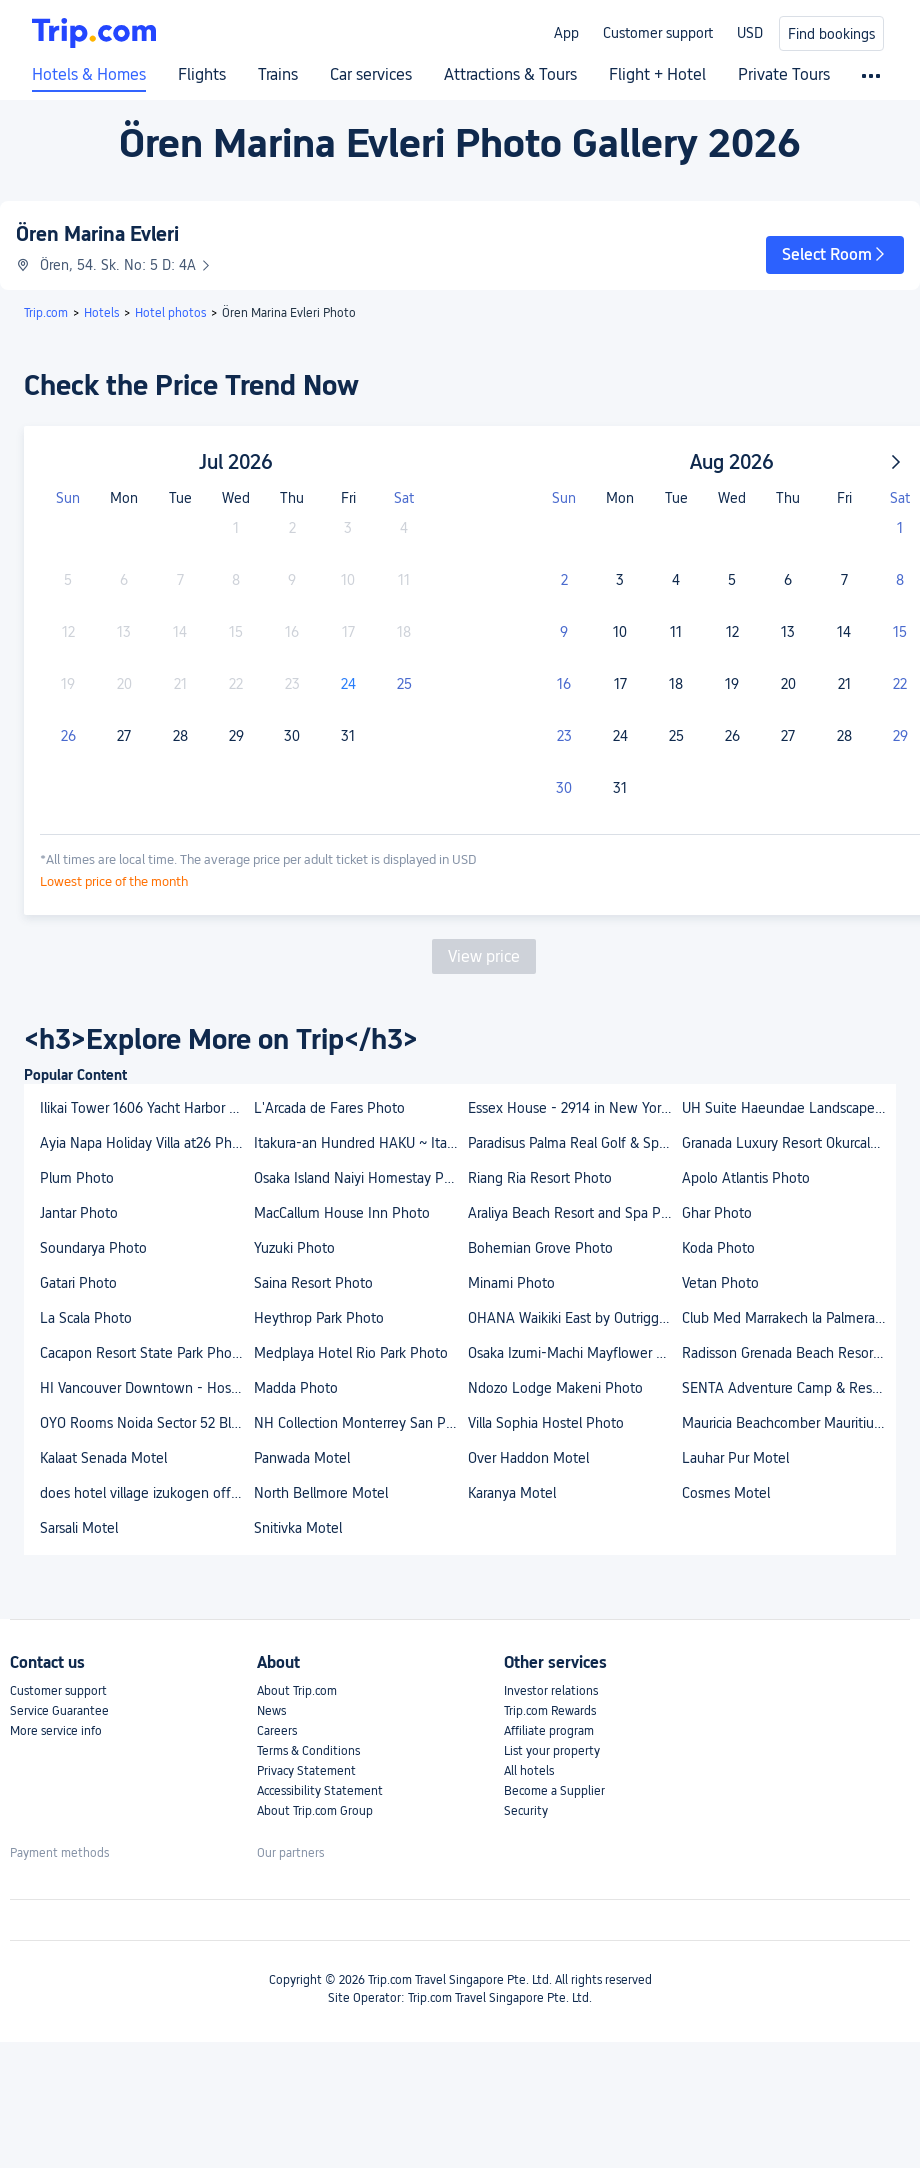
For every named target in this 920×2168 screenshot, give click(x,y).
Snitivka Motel (298, 1528)
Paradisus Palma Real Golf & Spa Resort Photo (574, 1143)
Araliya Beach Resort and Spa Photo (574, 1213)
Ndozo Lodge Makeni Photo (555, 1388)
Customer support (658, 33)
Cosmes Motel (726, 1493)
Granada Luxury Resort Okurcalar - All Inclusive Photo (788, 1143)
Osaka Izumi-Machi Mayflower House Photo (574, 1353)
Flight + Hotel (657, 75)
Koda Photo (718, 1248)
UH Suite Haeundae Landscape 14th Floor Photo (788, 1108)
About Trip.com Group (315, 1811)
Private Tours (784, 75)
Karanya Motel (512, 1493)
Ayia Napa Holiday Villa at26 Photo (146, 1143)
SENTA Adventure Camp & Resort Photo (788, 1388)
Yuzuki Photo (294, 1248)
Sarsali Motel (79, 1528)
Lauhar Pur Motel (735, 1458)
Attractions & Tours (510, 75)
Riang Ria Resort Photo (540, 1178)
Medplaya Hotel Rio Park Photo (351, 1353)
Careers (277, 1731)
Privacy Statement (306, 1771)
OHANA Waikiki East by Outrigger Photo (574, 1318)
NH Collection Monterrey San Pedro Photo (360, 1423)
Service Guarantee (59, 1711)
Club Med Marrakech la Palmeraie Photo (788, 1318)
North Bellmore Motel (321, 1493)
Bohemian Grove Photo (540, 1248)
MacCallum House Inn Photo (342, 1213)
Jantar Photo (79, 1213)
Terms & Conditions (308, 1751)
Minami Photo (511, 1283)
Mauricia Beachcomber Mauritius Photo (788, 1423)
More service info (56, 1731)
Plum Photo (77, 1178)
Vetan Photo (720, 1283)
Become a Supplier (554, 1791)
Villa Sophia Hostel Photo (546, 1423)
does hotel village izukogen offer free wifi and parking (146, 1493)
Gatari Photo (78, 1283)
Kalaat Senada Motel (103, 1458)
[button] (835, 255)
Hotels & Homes (89, 75)
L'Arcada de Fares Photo (329, 1108)
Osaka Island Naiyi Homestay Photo (360, 1178)
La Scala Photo (86, 1318)
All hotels (529, 1771)
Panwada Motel (302, 1458)
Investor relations (551, 1691)
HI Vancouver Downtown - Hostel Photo (146, 1388)
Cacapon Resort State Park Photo (142, 1353)
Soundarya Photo (93, 1248)
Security (526, 1811)
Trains (278, 75)
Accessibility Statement (320, 1791)
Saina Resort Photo (313, 1283)
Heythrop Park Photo (319, 1318)
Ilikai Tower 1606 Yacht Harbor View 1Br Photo (146, 1108)
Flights (202, 75)
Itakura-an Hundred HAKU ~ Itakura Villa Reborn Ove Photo (360, 1143)
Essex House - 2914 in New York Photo (574, 1108)
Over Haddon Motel (528, 1458)
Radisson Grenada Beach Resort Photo (788, 1353)
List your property (552, 1751)
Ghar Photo (717, 1213)
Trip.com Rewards (550, 1711)
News (271, 1711)
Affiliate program (549, 1731)
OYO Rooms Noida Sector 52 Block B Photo (146, 1423)
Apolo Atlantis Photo (746, 1178)
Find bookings (831, 34)
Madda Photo (296, 1388)
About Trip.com (297, 1691)
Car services (371, 75)
